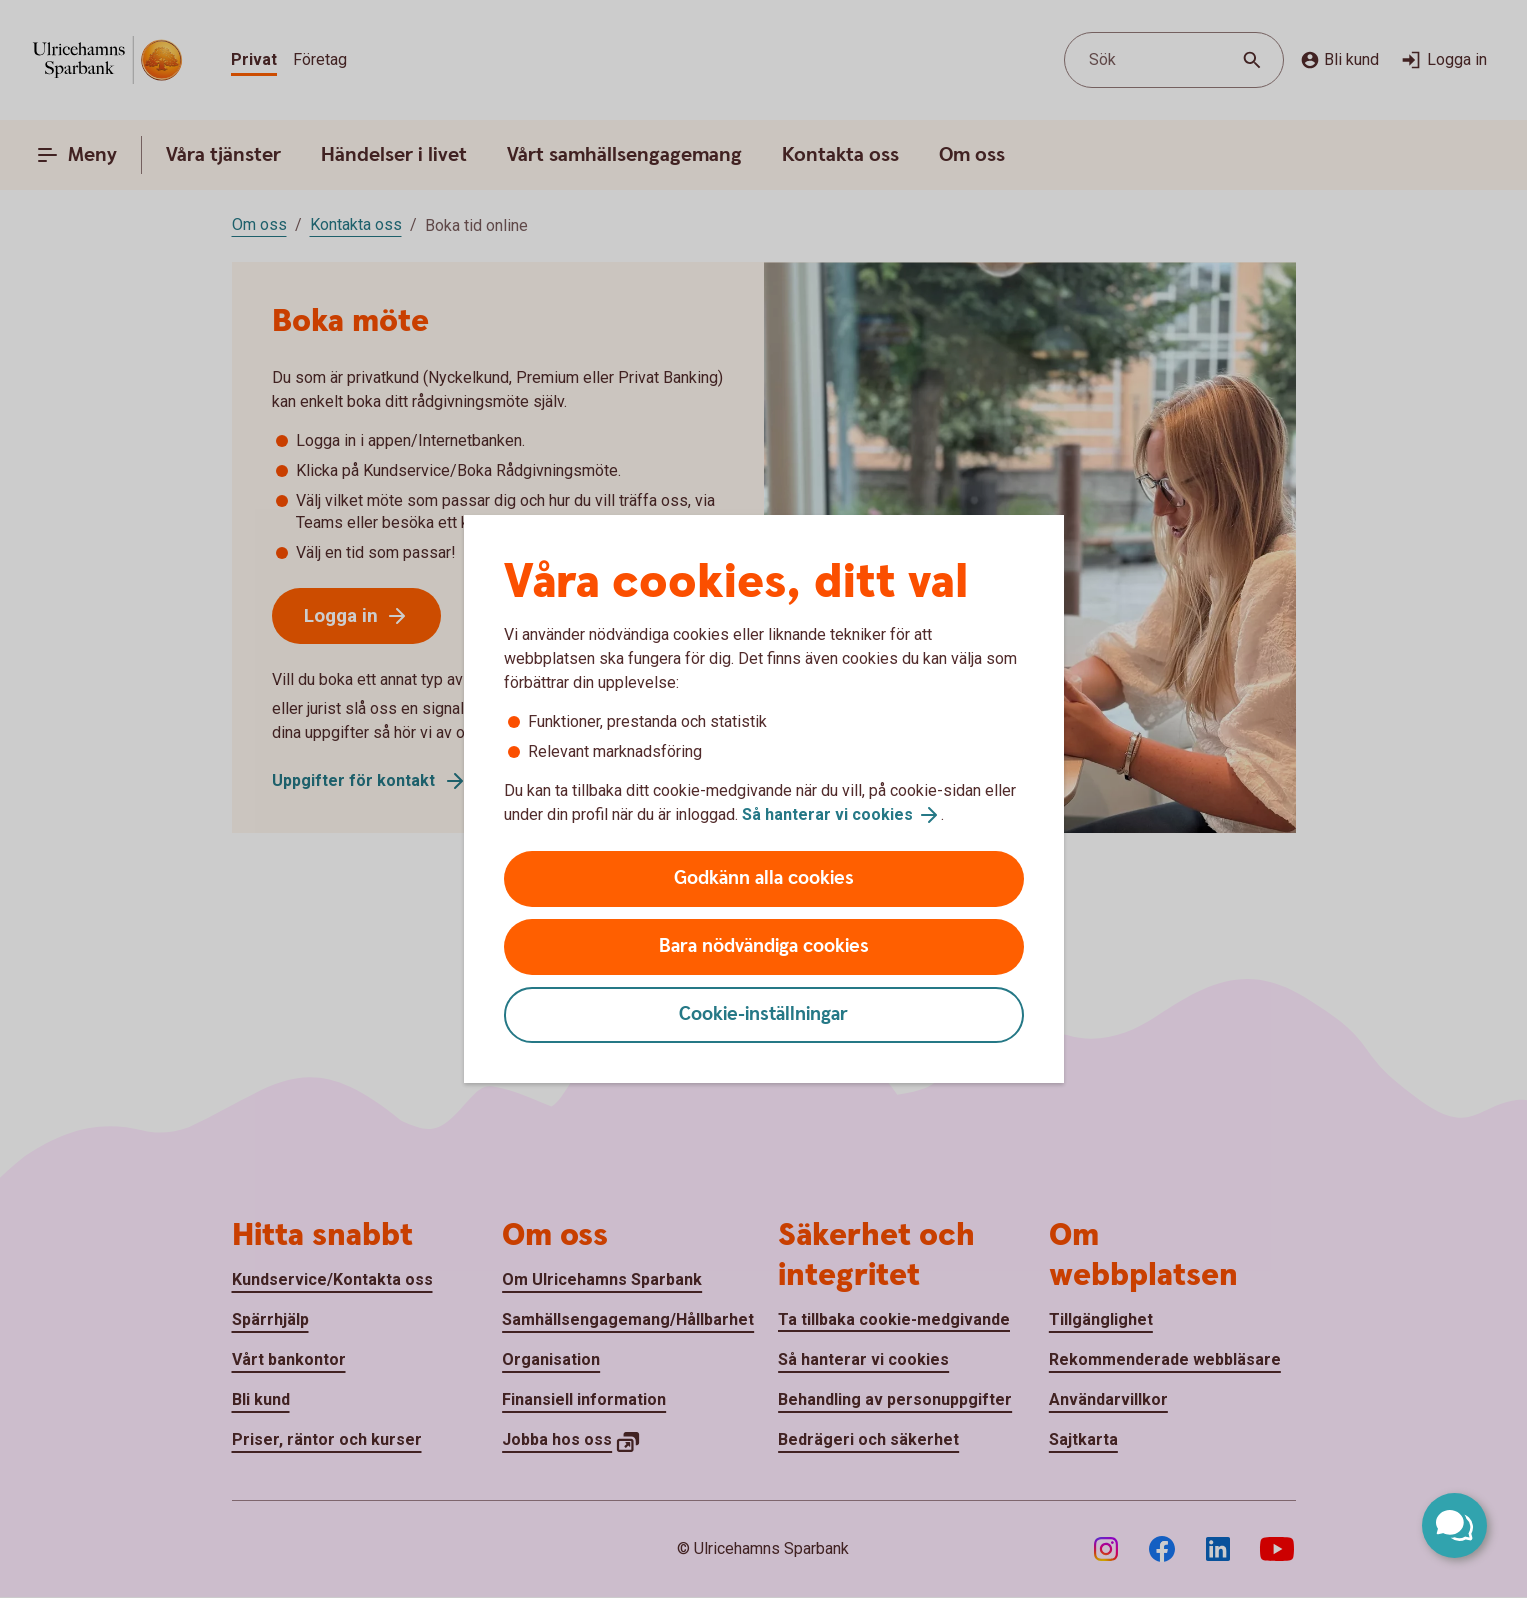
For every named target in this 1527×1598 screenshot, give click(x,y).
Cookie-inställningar (763, 1014)
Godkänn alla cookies (764, 878)
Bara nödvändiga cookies (764, 946)
